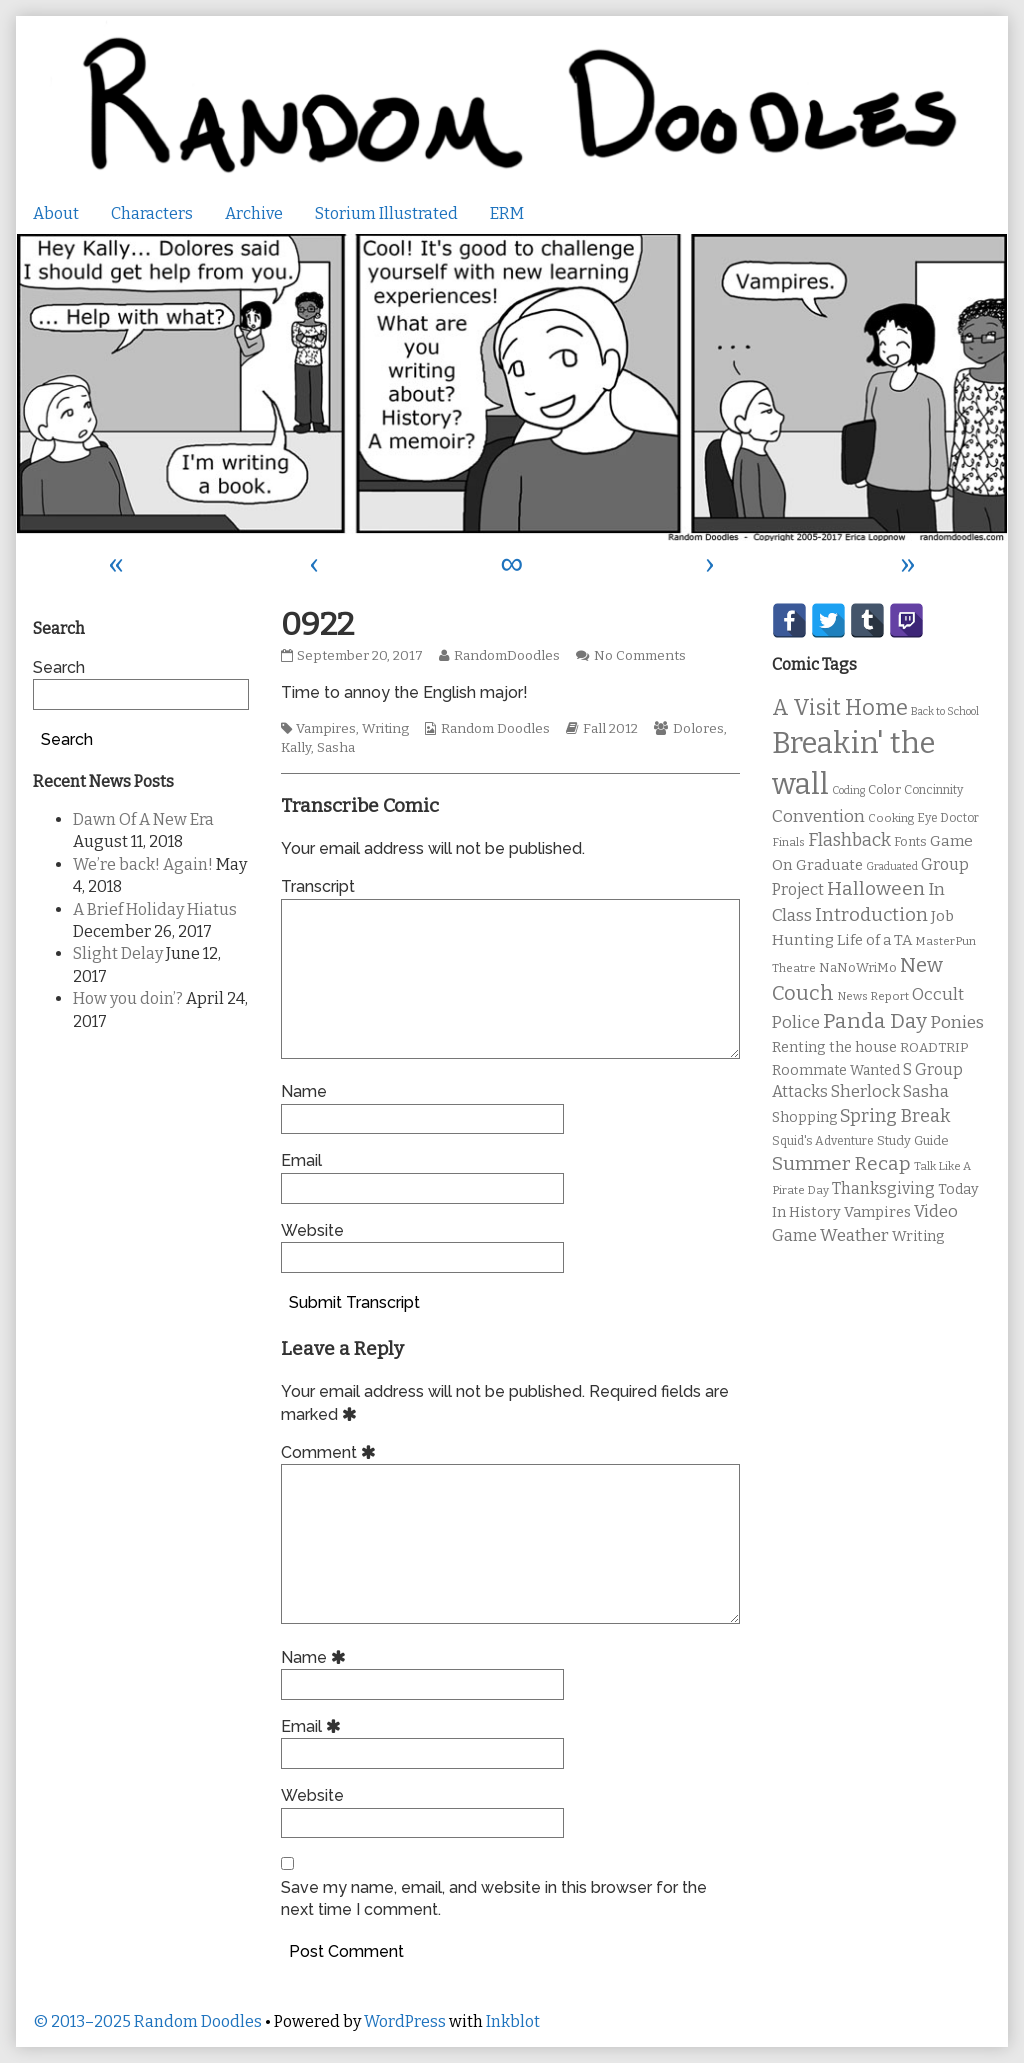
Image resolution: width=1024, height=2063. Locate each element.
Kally (296, 748)
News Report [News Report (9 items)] (873, 996)
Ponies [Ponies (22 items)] (957, 1022)
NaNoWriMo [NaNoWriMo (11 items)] (858, 967)
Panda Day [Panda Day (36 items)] (875, 1021)
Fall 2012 (610, 729)
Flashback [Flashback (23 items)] (849, 840)
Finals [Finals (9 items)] (788, 842)
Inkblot (513, 2021)
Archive (254, 213)
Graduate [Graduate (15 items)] (829, 865)
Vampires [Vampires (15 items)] (877, 1212)
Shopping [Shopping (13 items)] (804, 1117)
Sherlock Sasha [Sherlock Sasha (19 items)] (890, 1091)
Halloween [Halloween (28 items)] (876, 888)
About (56, 213)
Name (304, 1091)
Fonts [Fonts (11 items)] (910, 841)
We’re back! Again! (143, 864)
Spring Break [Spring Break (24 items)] (895, 1116)
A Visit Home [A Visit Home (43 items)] (840, 708)
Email (301, 1160)
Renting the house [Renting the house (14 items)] (834, 1047)
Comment (331, 1452)
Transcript (318, 886)
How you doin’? (128, 998)
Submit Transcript (354, 1302)
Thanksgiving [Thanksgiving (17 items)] (883, 1188)
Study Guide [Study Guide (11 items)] (913, 1140)
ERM (507, 213)
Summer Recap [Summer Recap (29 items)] (841, 1163)
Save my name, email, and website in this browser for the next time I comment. (494, 1898)
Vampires (326, 729)
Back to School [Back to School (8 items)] (945, 711)
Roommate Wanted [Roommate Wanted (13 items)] (836, 1070)
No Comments (640, 656)
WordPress (405, 2021)
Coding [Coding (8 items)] (848, 790)
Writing (385, 729)
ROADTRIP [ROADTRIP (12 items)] (934, 1048)
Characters (152, 213)
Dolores (698, 729)
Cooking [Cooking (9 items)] (891, 818)
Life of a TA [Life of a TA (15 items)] (874, 940)
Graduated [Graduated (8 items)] (892, 866)
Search (59, 667)
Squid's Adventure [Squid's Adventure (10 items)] (823, 1141)
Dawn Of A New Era (143, 819)
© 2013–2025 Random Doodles (147, 2021)
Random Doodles (495, 729)
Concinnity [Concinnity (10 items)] (933, 790)
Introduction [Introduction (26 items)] (871, 915)
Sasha (336, 748)
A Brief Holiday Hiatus (155, 909)
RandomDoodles (506, 656)
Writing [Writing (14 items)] (918, 1236)
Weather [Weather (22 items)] (854, 1235)
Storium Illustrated (386, 213)
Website (312, 1230)
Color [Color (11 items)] (884, 789)
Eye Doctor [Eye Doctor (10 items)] (948, 818)
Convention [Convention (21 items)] (818, 816)
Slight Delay (118, 953)
